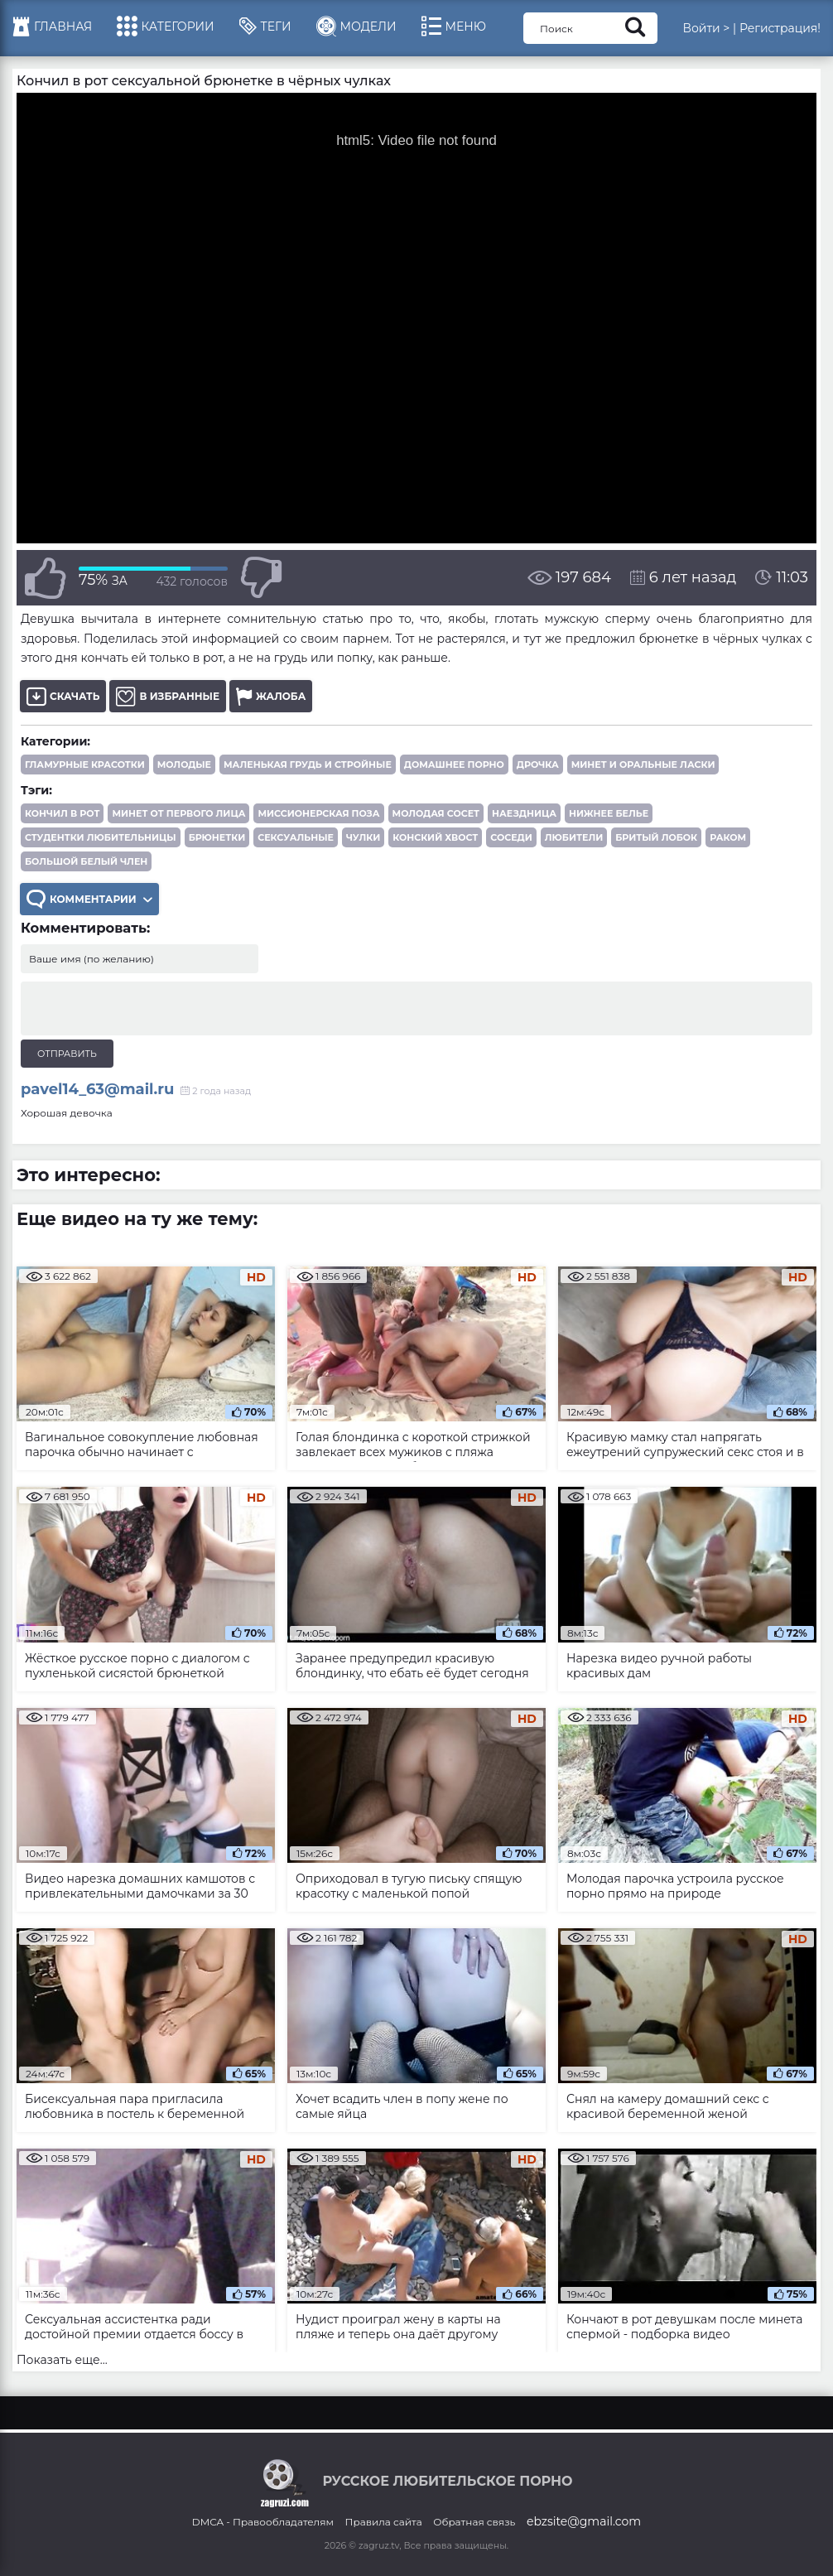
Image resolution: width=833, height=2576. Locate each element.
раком (728, 837)
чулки (363, 837)
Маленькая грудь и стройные (308, 764)
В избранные (167, 696)
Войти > (705, 28)
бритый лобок (656, 837)
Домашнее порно (454, 764)
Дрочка (538, 764)
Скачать (62, 696)
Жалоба (271, 696)
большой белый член (86, 861)
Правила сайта (383, 2522)
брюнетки (217, 837)
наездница (524, 813)
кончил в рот (62, 813)
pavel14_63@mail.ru (97, 1089)
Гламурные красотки (85, 764)
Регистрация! (780, 28)
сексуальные (296, 837)
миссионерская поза (318, 813)
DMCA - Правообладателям (263, 2522)
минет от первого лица (178, 813)
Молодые (184, 764)
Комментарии (89, 899)
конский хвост (435, 837)
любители (574, 837)
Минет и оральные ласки (643, 764)
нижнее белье (608, 813)
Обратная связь (474, 2522)
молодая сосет (436, 813)
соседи (511, 837)
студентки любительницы (100, 837)
